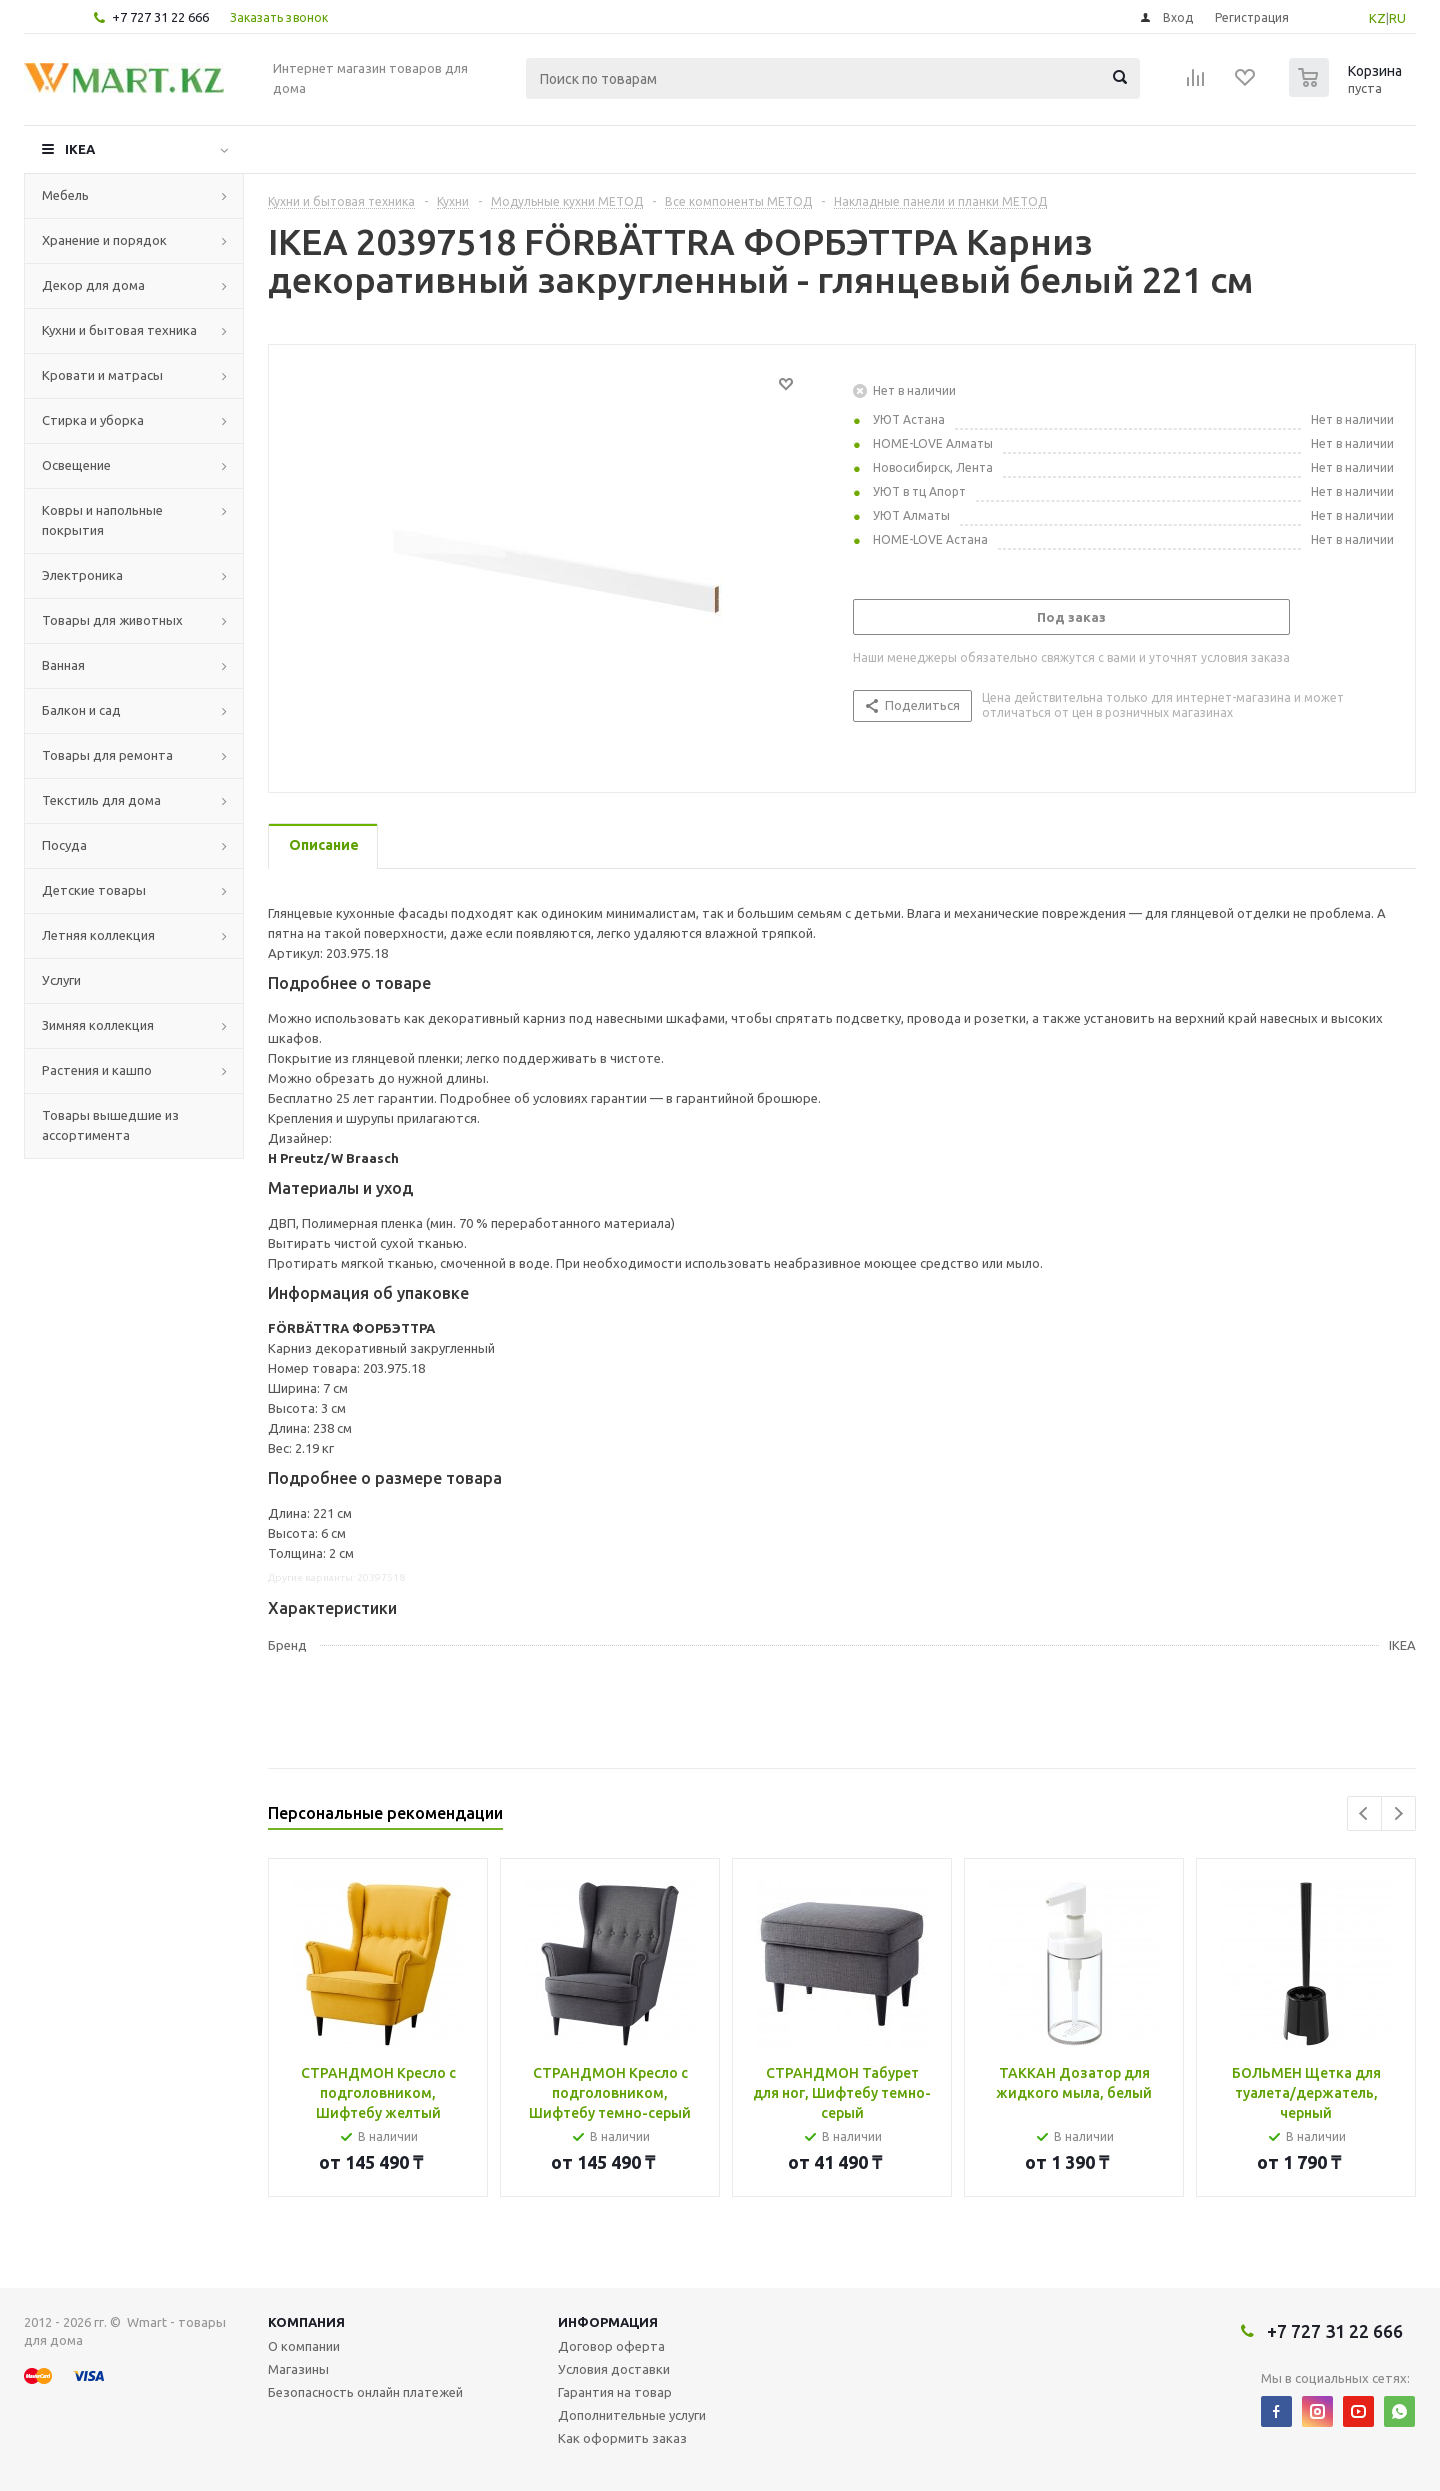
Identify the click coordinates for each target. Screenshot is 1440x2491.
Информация (608, 2322)
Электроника (82, 575)
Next (1398, 1813)
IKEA (80, 149)
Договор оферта (611, 2346)
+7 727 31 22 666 (160, 17)
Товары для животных (112, 620)
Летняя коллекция (98, 935)
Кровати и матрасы (102, 375)
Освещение (76, 465)
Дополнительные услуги (632, 2415)
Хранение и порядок (104, 240)
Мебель (65, 195)
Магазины (298, 2369)
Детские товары (94, 890)
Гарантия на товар (615, 2392)
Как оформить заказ (622, 2438)
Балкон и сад (81, 710)
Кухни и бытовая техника (119, 330)
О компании (304, 2346)
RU (1397, 18)
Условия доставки (614, 2369)
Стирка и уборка (93, 420)
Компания (306, 2322)
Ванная (63, 665)
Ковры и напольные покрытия (102, 520)
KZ (1377, 18)
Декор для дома (93, 285)
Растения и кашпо (97, 1070)
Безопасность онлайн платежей (365, 2392)
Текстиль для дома (101, 800)
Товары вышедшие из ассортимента (110, 1125)
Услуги (61, 980)
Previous (1364, 1813)
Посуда (64, 845)
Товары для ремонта (107, 755)
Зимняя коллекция (98, 1025)
